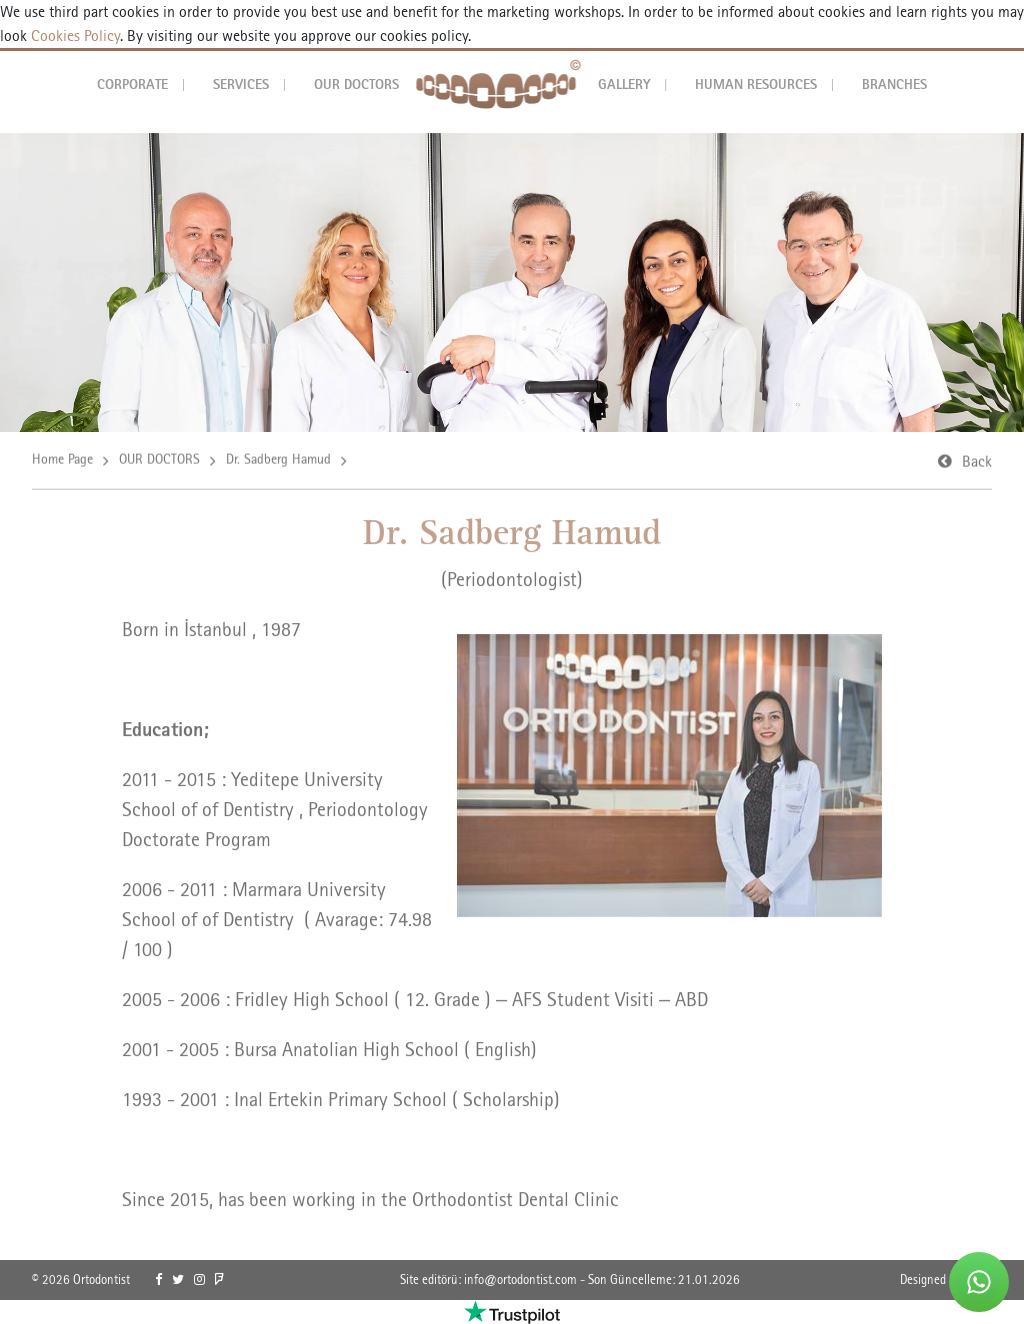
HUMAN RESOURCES (756, 84)
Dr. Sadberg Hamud (278, 460)
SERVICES (241, 84)
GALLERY (624, 84)
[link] (158, 1280)
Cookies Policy (73, 35)
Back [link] (977, 462)
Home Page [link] (62, 460)
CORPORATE (132, 84)
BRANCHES (894, 84)
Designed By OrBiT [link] (946, 1279)
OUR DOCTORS (356, 84)
